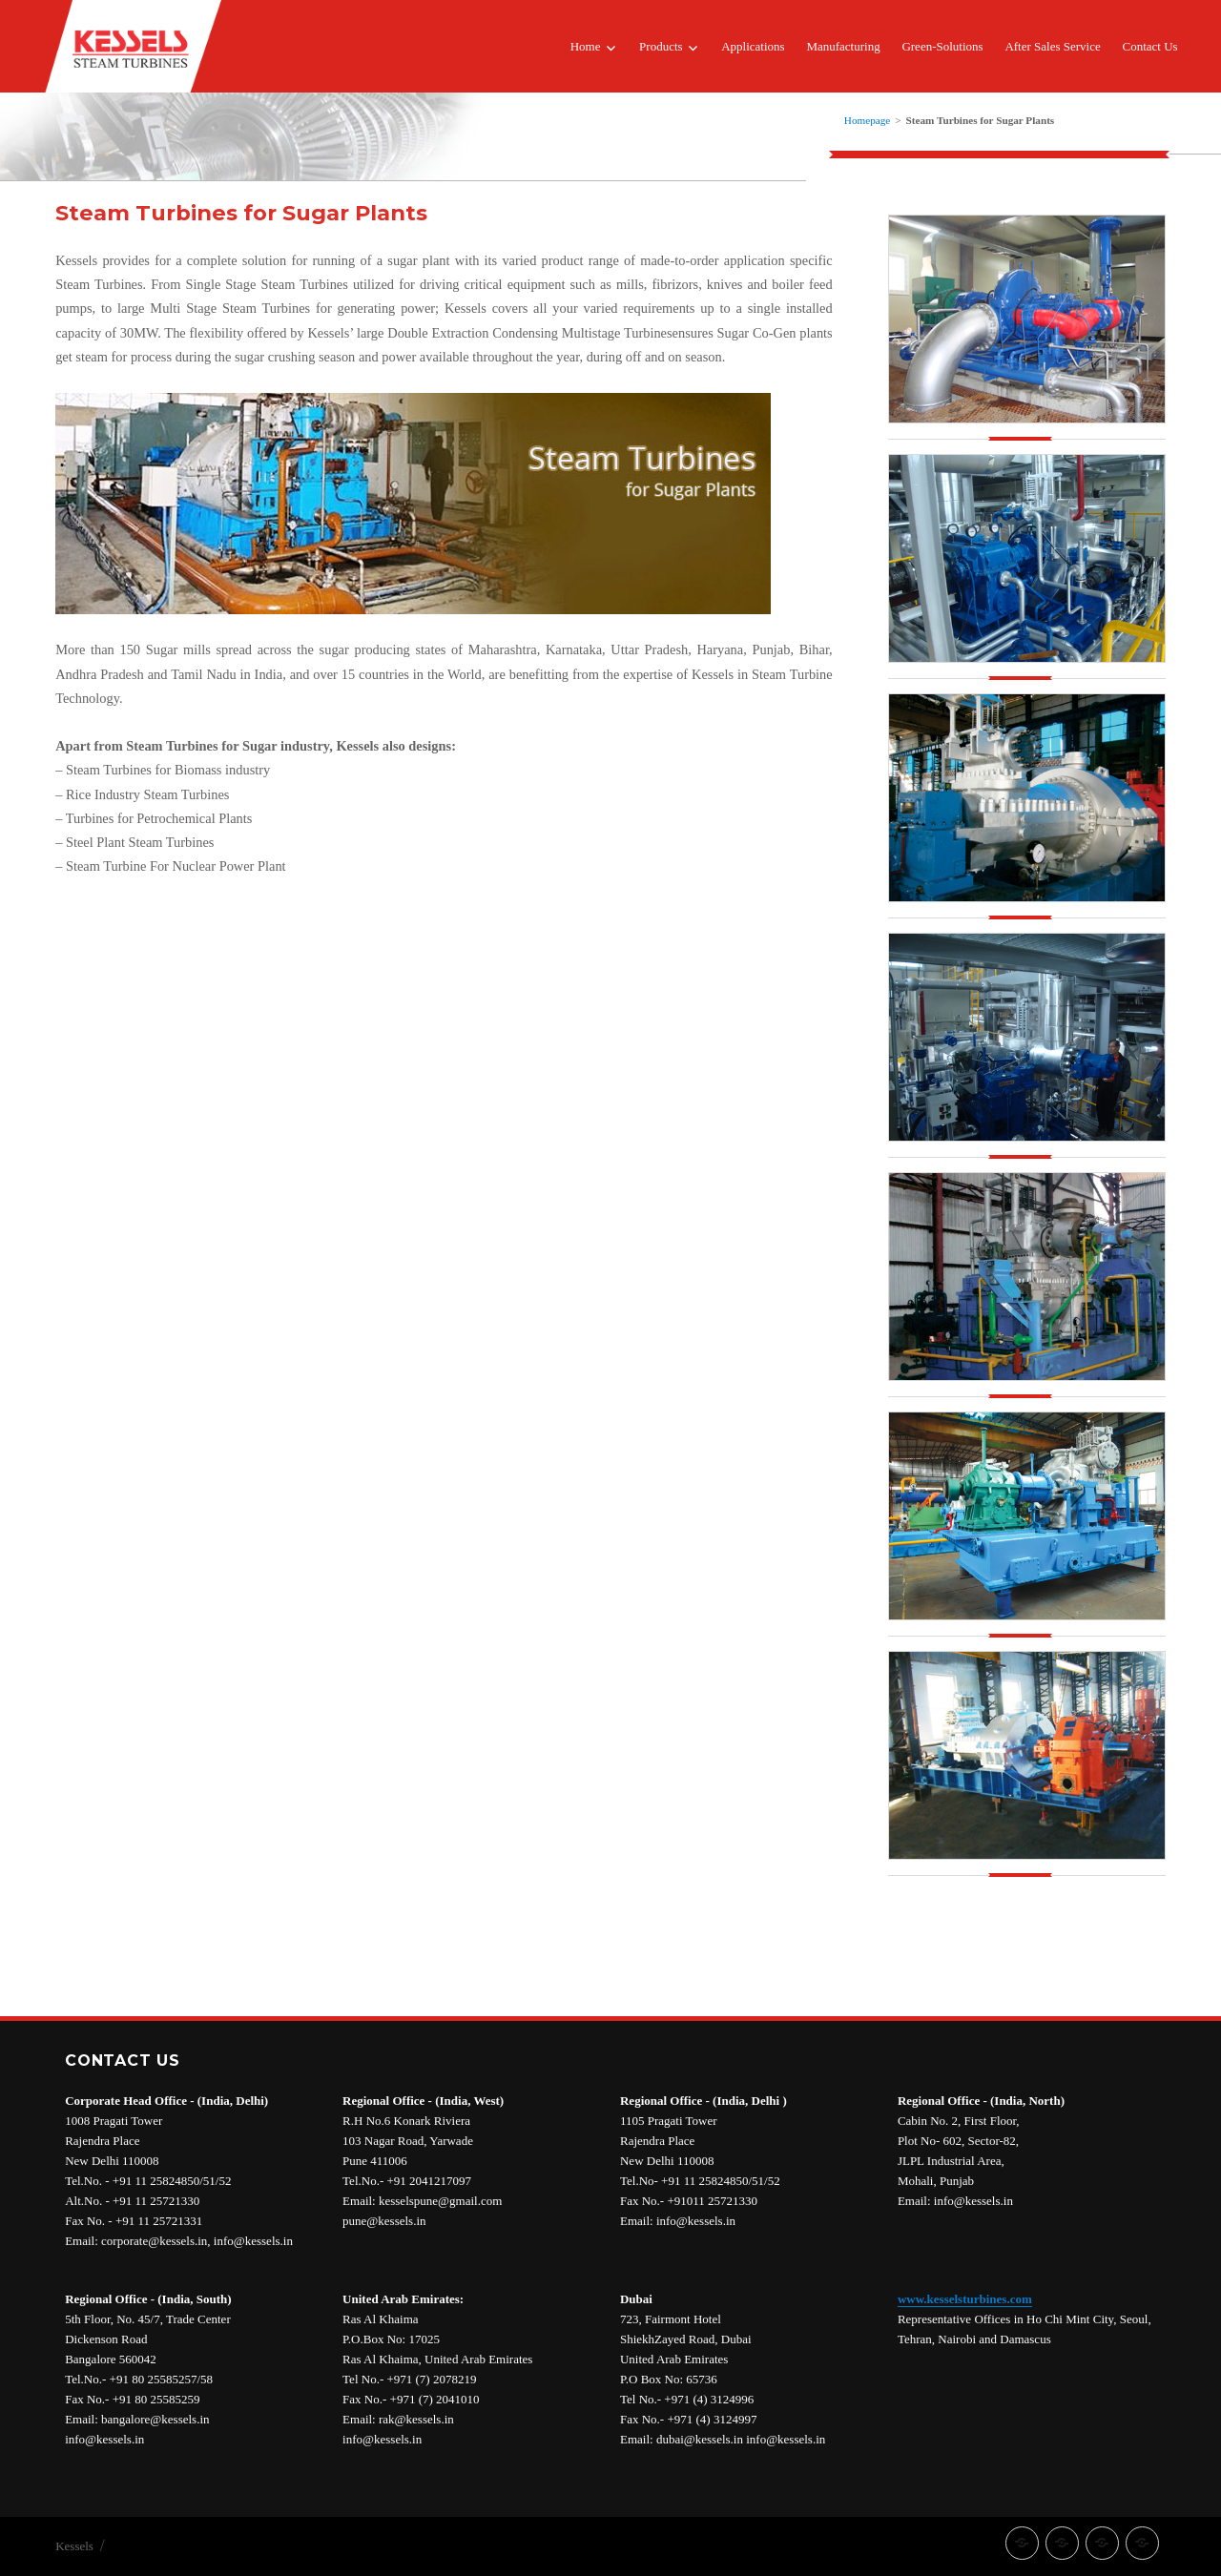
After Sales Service (1052, 46)
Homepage (867, 120)
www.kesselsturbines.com (965, 2299)
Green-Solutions (942, 46)
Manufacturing (843, 46)
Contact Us (1149, 46)
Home (585, 46)
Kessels (74, 2546)
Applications (752, 46)
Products (661, 46)
